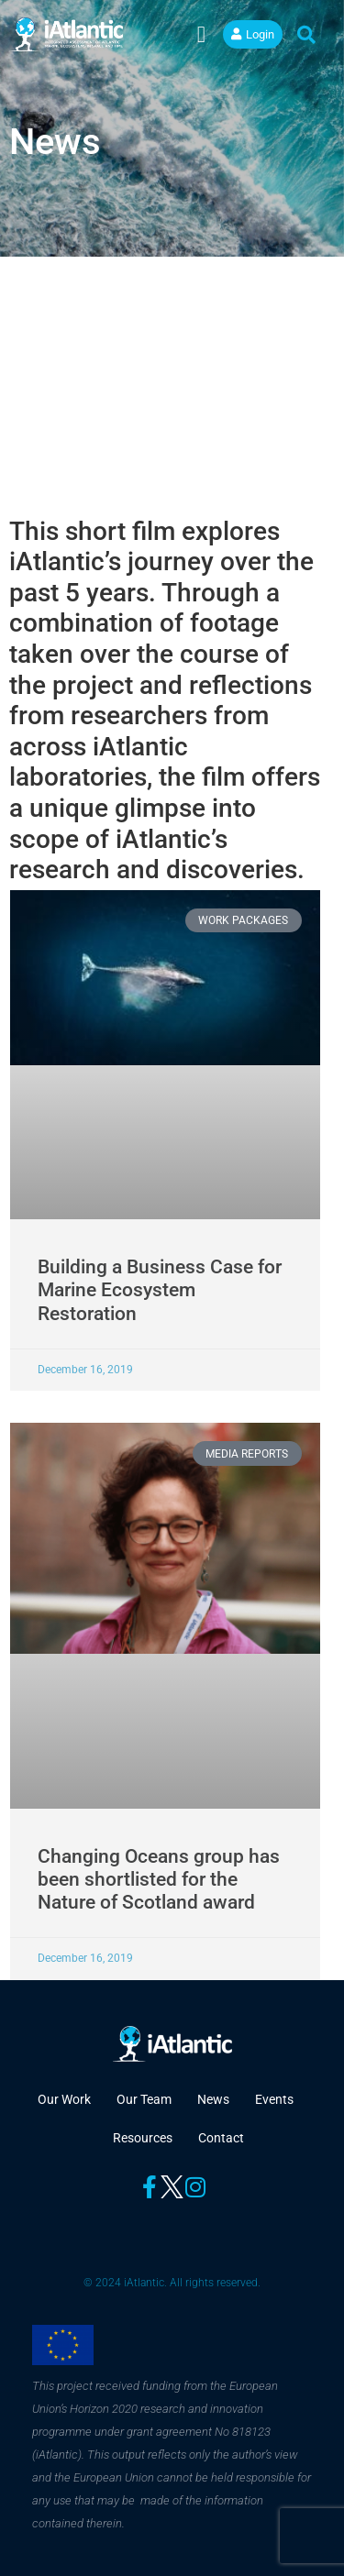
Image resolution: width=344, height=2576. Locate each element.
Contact (221, 2137)
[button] (201, 34)
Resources (142, 2137)
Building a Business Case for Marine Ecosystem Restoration (160, 1290)
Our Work (64, 2099)
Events (274, 2099)
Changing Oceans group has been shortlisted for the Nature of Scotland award (159, 1879)
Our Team (144, 2099)
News (213, 2099)
